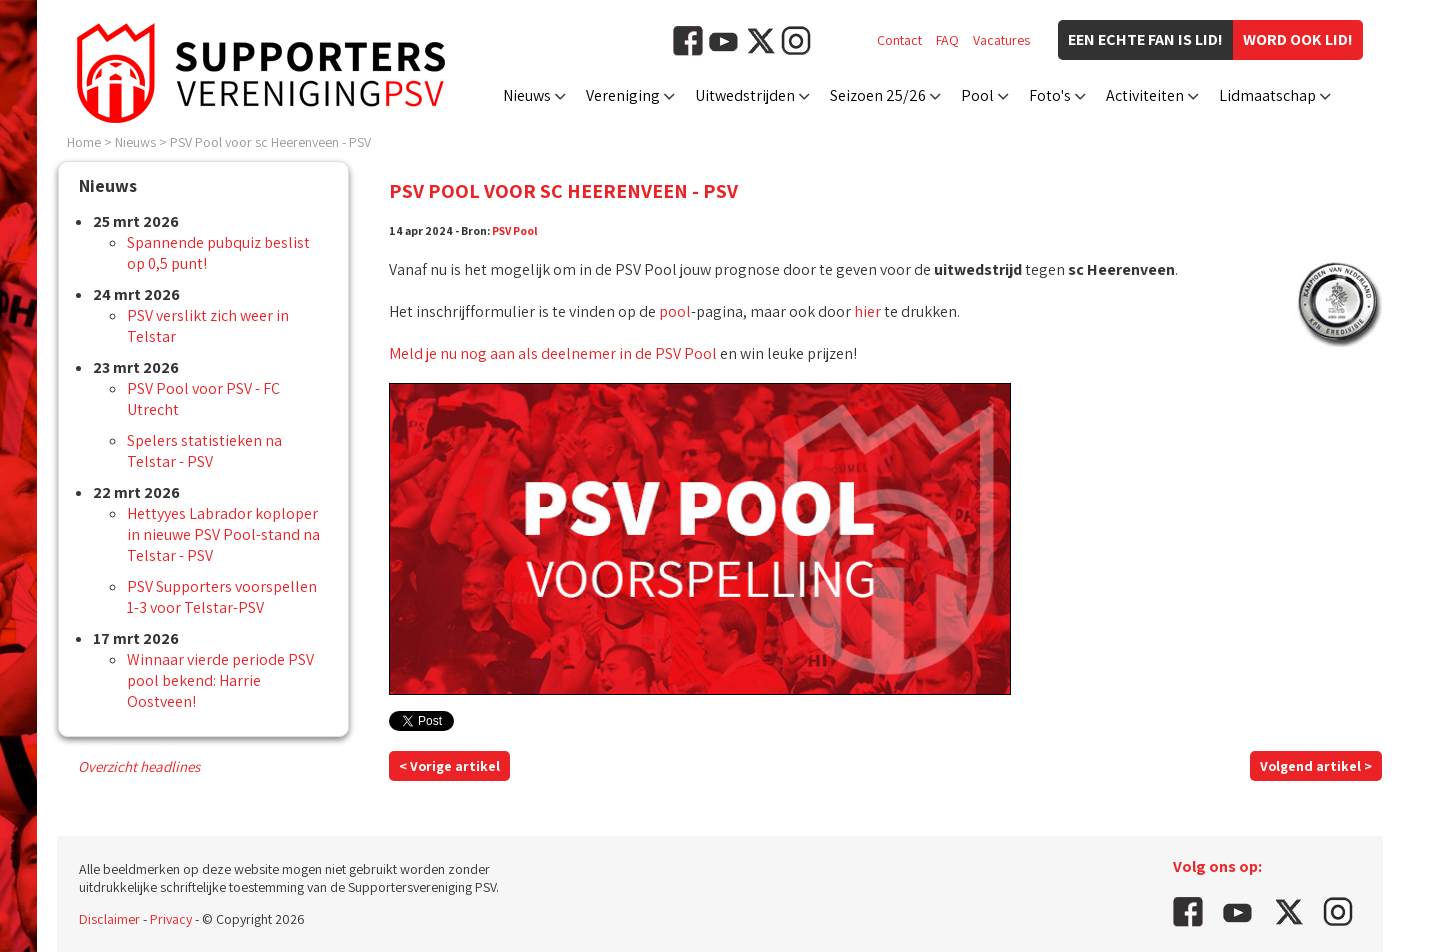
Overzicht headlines (139, 766)
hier (867, 311)
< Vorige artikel (449, 766)
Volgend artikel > (1316, 766)
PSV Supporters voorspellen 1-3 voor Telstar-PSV (222, 597)
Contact (899, 40)
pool (675, 311)
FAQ (947, 40)
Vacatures (1001, 40)
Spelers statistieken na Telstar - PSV (204, 451)
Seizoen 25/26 (878, 95)
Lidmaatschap (1267, 95)
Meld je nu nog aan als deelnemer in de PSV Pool (553, 353)
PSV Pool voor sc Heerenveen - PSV (270, 142)
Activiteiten (1145, 95)
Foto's (1050, 95)
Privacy (171, 919)
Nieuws (527, 95)
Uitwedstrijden (745, 95)
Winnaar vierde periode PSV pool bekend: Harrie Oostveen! (220, 680)
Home (84, 142)
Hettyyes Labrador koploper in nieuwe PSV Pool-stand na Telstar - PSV (223, 534)
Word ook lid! (1298, 39)
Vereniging (623, 95)
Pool (977, 95)
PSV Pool (515, 230)
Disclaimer (109, 919)
